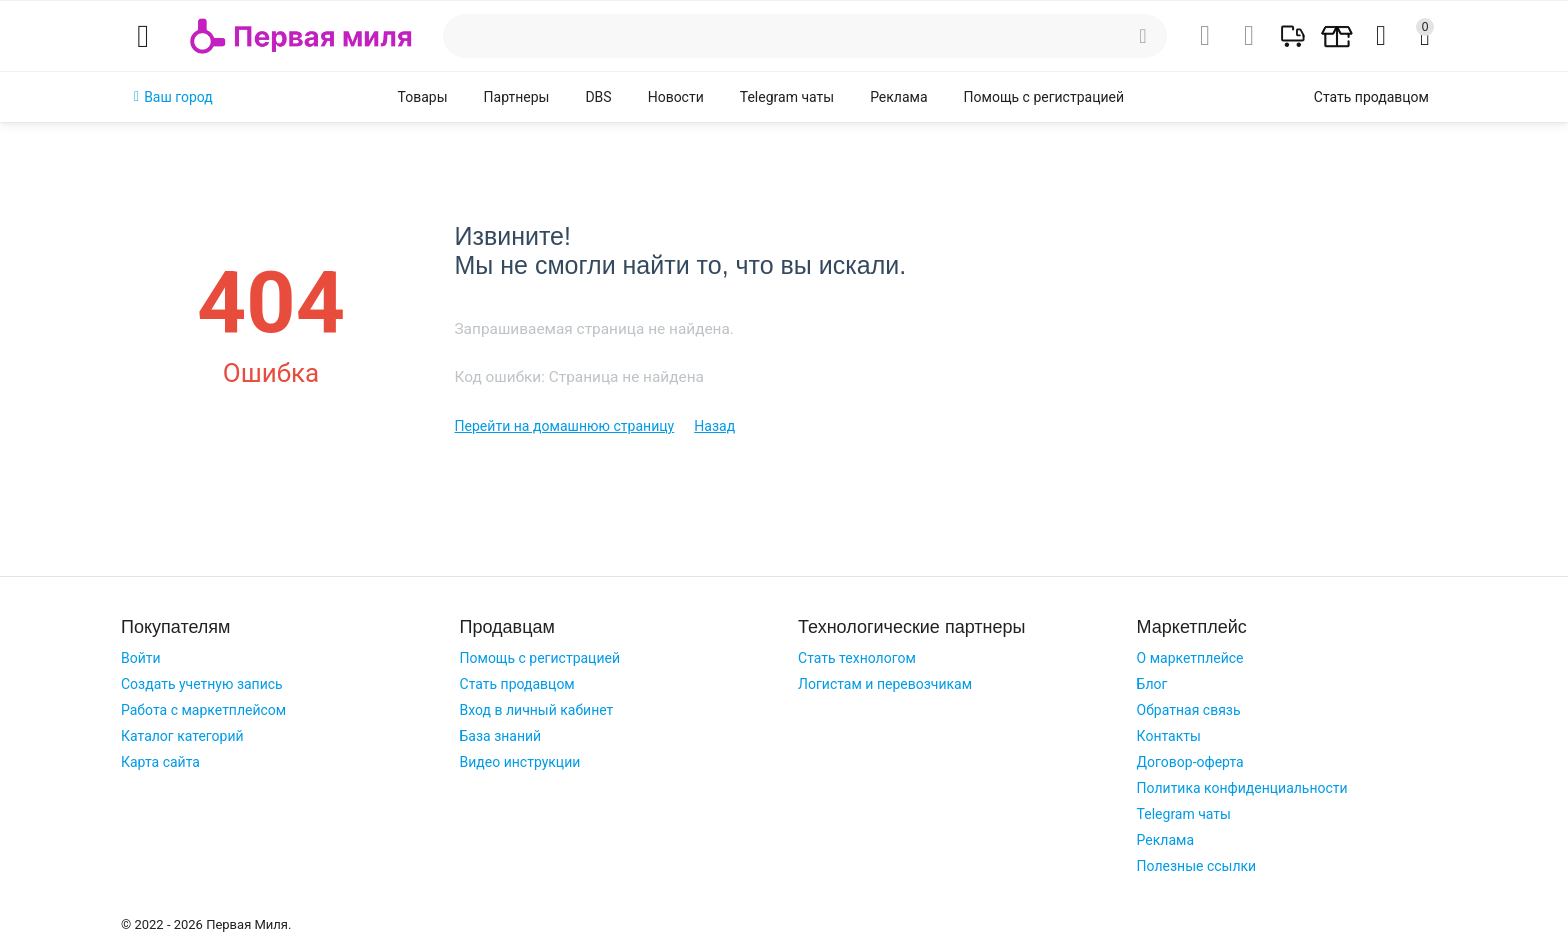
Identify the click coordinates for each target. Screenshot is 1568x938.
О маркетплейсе (1190, 658)
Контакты (1169, 736)
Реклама (898, 97)
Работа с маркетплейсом (203, 710)
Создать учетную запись (202, 684)
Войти (141, 658)
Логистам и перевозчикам (885, 684)
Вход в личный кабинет (537, 710)
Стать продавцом (517, 684)
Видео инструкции (520, 762)
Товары (423, 97)
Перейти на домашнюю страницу (563, 426)
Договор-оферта (1190, 762)
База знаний (501, 736)
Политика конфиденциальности (1242, 788)
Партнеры (517, 97)
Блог (1152, 684)
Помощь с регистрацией (1044, 97)
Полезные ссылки (1197, 866)
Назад (714, 426)
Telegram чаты (787, 97)
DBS (598, 97)
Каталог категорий (182, 736)
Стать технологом (857, 658)
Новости (676, 97)
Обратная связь (1189, 710)
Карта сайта (160, 762)
